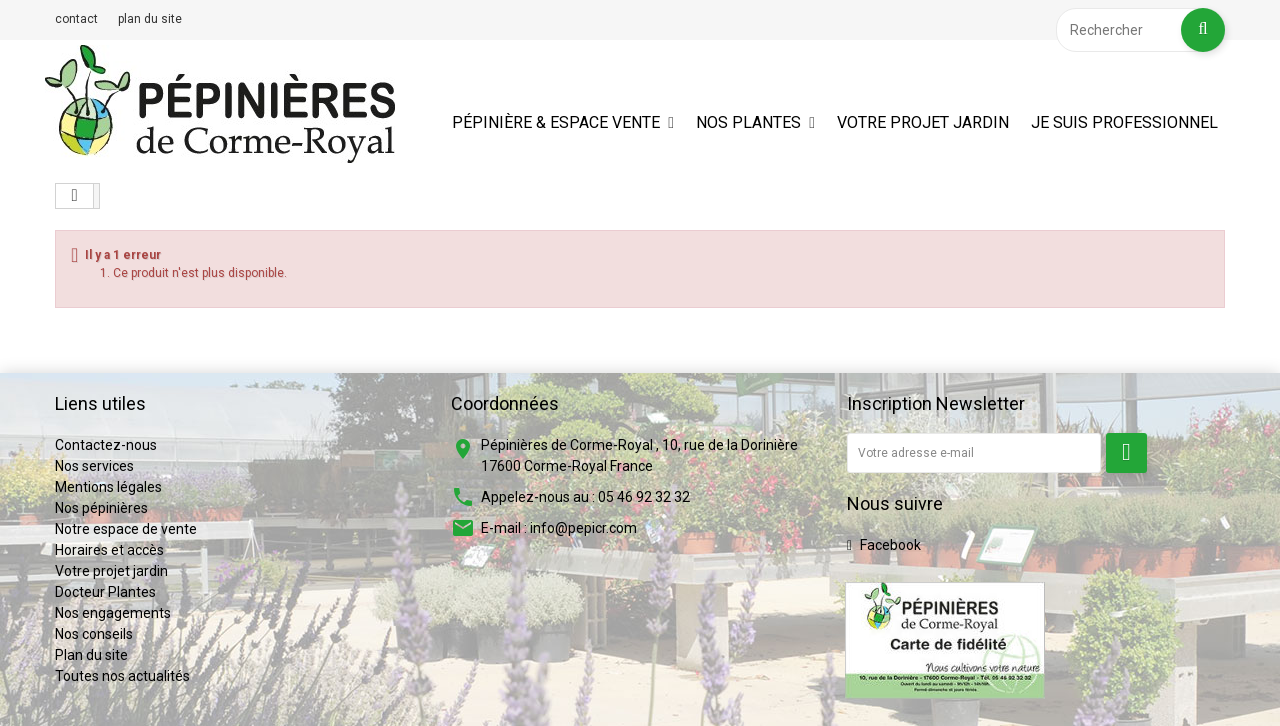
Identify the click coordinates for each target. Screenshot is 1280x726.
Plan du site (91, 655)
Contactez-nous (106, 445)
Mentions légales (108, 487)
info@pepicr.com (583, 528)
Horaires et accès (109, 550)
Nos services (94, 466)
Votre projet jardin (923, 122)
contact (76, 19)
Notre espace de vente (126, 529)
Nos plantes (748, 122)
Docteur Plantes (105, 592)
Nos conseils (94, 634)
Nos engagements (113, 613)
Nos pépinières (101, 508)
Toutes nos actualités (122, 676)
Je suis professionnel (1124, 122)
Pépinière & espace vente (556, 122)
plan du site (150, 19)
